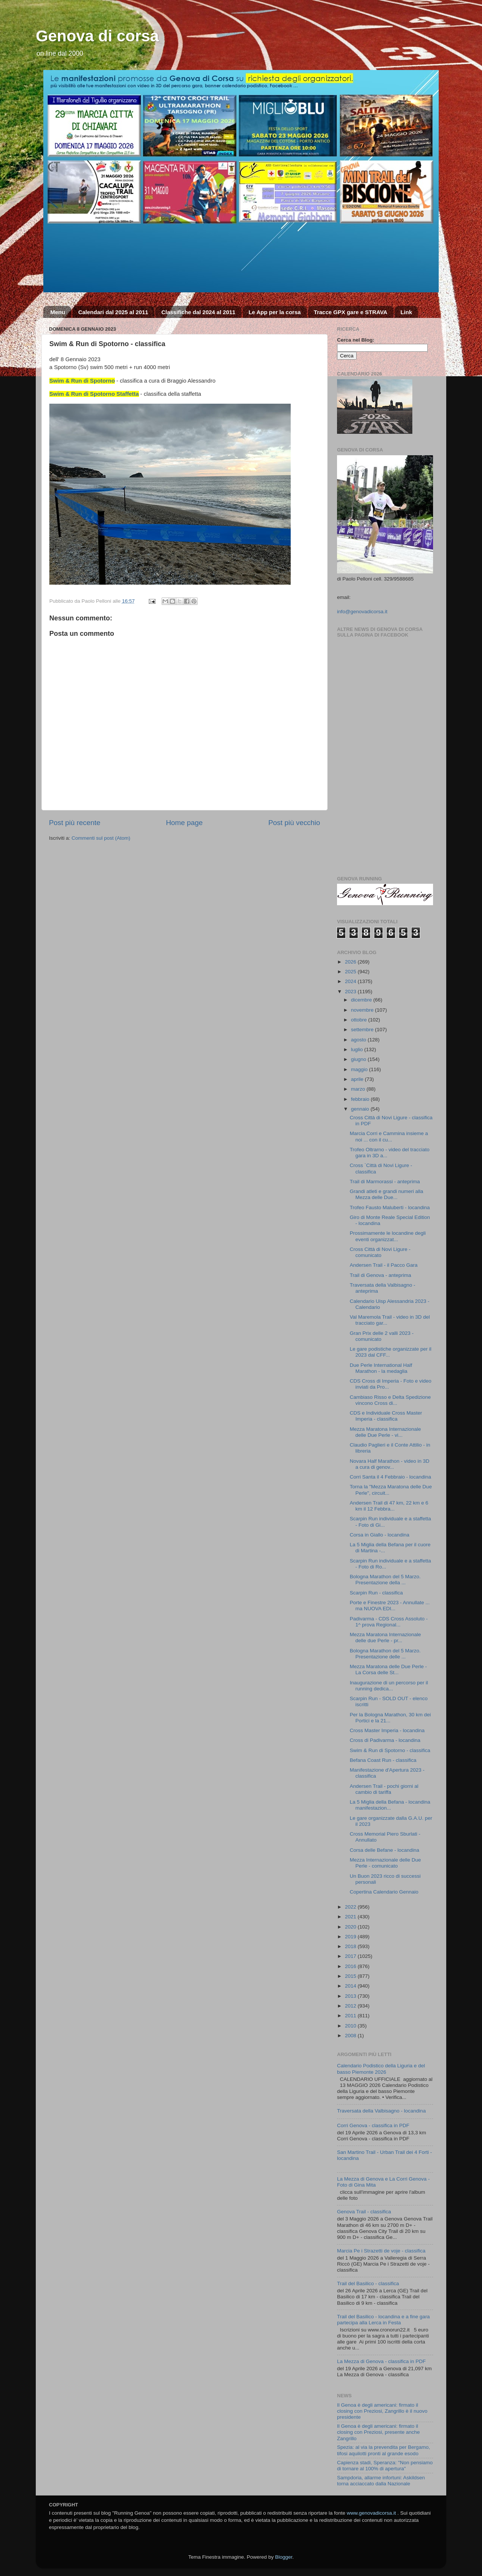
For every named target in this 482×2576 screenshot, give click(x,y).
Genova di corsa (97, 36)
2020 (351, 1927)
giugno (359, 1059)
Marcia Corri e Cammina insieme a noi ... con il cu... (389, 1136)
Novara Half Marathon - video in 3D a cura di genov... (390, 1464)
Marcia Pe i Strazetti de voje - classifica (381, 2251)
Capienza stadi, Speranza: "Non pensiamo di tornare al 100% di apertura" (385, 2465)
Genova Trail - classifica (364, 2211)
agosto (359, 1040)
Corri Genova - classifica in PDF (373, 2125)
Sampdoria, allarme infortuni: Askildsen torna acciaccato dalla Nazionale (381, 2480)
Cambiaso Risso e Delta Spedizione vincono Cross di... (390, 1400)
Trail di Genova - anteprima (380, 1275)
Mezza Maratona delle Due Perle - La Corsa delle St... (388, 1669)
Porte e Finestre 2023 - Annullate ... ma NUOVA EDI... (390, 1605)
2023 (351, 991)
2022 (351, 1907)
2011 (351, 2015)
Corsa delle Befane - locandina (384, 1850)
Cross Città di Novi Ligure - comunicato (380, 1252)
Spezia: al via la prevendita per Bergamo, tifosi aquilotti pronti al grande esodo (383, 2450)
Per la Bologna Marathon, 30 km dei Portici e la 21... (390, 1717)
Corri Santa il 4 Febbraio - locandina (390, 1477)
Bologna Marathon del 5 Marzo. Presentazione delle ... (385, 1654)
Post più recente (75, 823)
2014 (351, 1986)
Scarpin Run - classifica (376, 1593)
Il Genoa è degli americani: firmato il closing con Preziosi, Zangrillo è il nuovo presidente (382, 2411)
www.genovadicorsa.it (371, 2513)
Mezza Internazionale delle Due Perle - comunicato (385, 1863)
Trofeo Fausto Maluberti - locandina (390, 1207)
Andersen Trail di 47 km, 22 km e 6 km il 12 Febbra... (389, 1506)
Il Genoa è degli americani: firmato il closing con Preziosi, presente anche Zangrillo (378, 2432)
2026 (351, 962)
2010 (351, 2026)
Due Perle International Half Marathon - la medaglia (381, 1368)
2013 (351, 1996)
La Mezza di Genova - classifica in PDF (381, 2361)
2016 (351, 1966)
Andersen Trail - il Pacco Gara (384, 1265)
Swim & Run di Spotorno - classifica (390, 1750)
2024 (351, 981)
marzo (358, 1089)
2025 (351, 971)
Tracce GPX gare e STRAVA (350, 312)
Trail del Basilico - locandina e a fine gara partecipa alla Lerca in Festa (383, 2319)
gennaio (361, 1109)
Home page (184, 823)
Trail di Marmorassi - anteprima (385, 1181)
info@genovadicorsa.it (362, 611)
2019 (351, 1936)
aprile (358, 1079)
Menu (57, 312)
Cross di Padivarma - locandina (385, 1740)
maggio (360, 1069)
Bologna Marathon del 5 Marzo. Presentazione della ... (385, 1579)
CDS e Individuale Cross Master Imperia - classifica (386, 1416)
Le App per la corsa (275, 312)
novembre (363, 1010)
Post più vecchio (294, 823)
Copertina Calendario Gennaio (384, 1892)
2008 (351, 2035)
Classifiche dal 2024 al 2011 (198, 312)
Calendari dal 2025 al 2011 (113, 312)
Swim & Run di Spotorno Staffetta (94, 394)
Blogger (283, 2557)
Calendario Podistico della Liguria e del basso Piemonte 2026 (381, 2068)
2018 (351, 1946)
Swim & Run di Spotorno (82, 381)
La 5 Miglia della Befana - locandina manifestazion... (390, 1805)
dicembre (362, 1000)
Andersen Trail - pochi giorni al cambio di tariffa (384, 1789)
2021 (351, 1916)
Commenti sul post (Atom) (101, 838)
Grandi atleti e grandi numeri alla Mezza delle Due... (386, 1194)
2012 (351, 2006)
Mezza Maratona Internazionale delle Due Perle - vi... (385, 1432)
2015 (351, 1976)
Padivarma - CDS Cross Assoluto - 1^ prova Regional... (389, 1622)
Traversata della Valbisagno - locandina (381, 2111)
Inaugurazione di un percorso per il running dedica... (389, 1685)
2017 (351, 1956)
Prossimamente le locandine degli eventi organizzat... (388, 1236)
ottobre (359, 1020)
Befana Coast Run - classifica (383, 1760)
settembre (363, 1029)
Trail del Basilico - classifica (368, 2283)
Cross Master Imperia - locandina (387, 1730)
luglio (357, 1049)
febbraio (361, 1099)
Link (406, 312)
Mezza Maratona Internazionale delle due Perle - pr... (385, 1637)
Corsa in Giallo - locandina (379, 1535)
